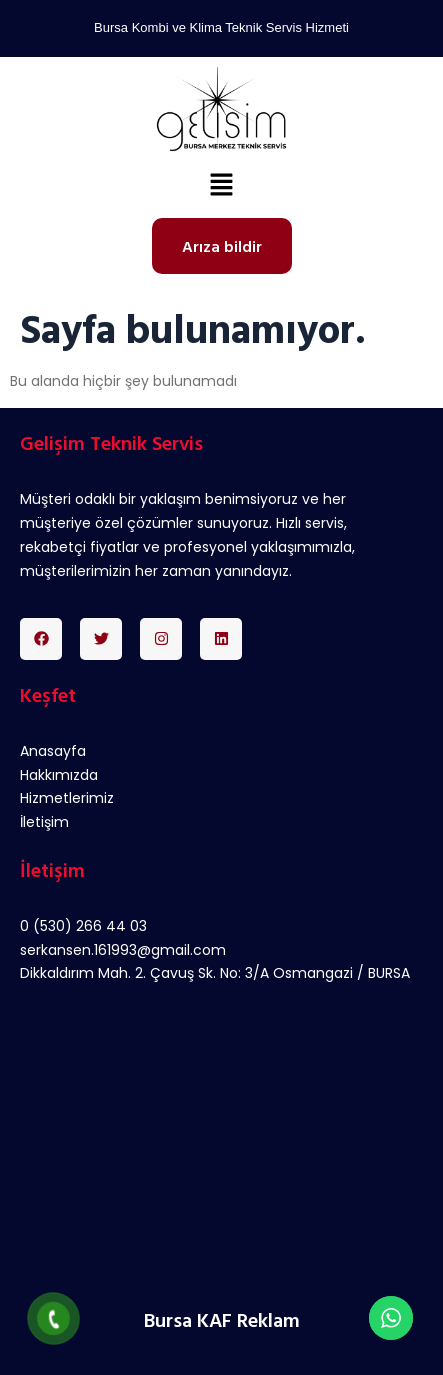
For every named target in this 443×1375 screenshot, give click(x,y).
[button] (221, 187)
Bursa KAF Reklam (222, 1319)
